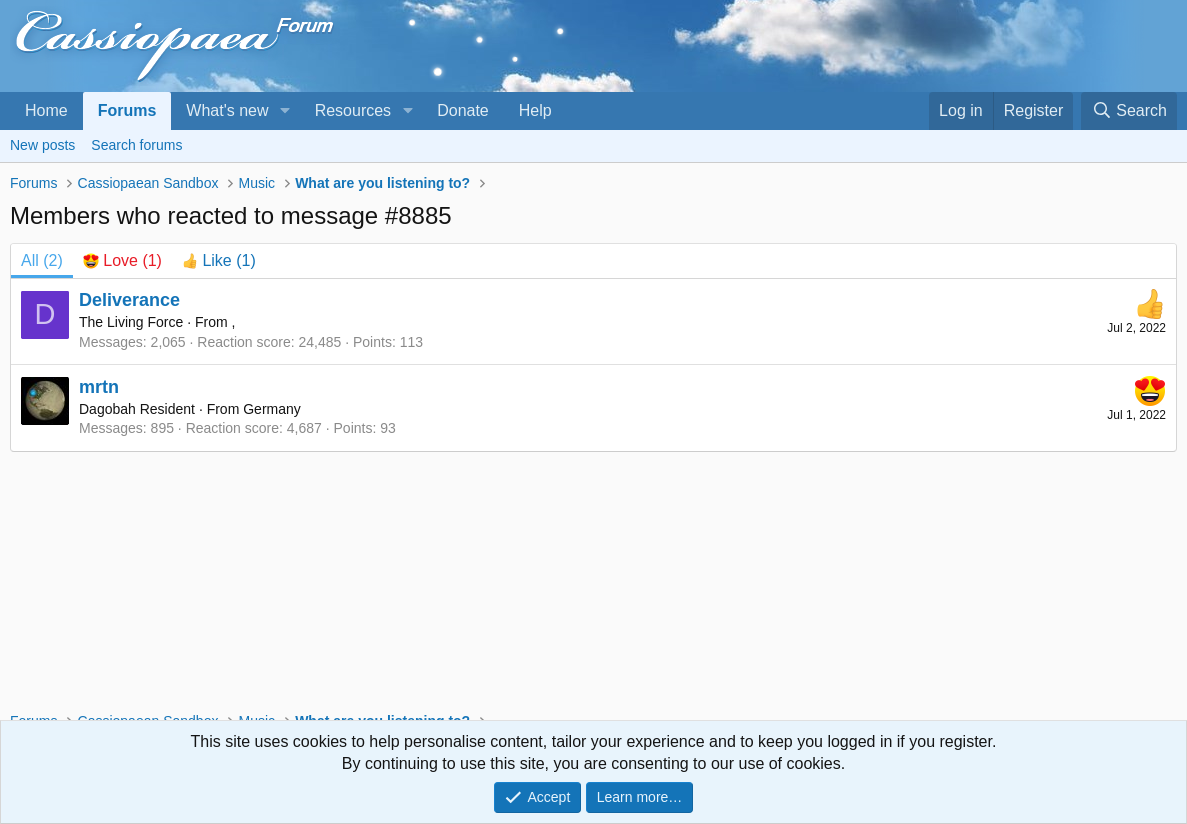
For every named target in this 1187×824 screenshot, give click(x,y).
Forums (127, 110)
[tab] (122, 261)
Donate (463, 110)
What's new (227, 110)
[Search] (1129, 111)
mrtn (99, 387)
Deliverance (129, 300)
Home (46, 110)
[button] (284, 111)
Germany (272, 409)
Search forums (136, 145)
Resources (353, 110)
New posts (42, 145)
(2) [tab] (42, 260)
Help (535, 110)
